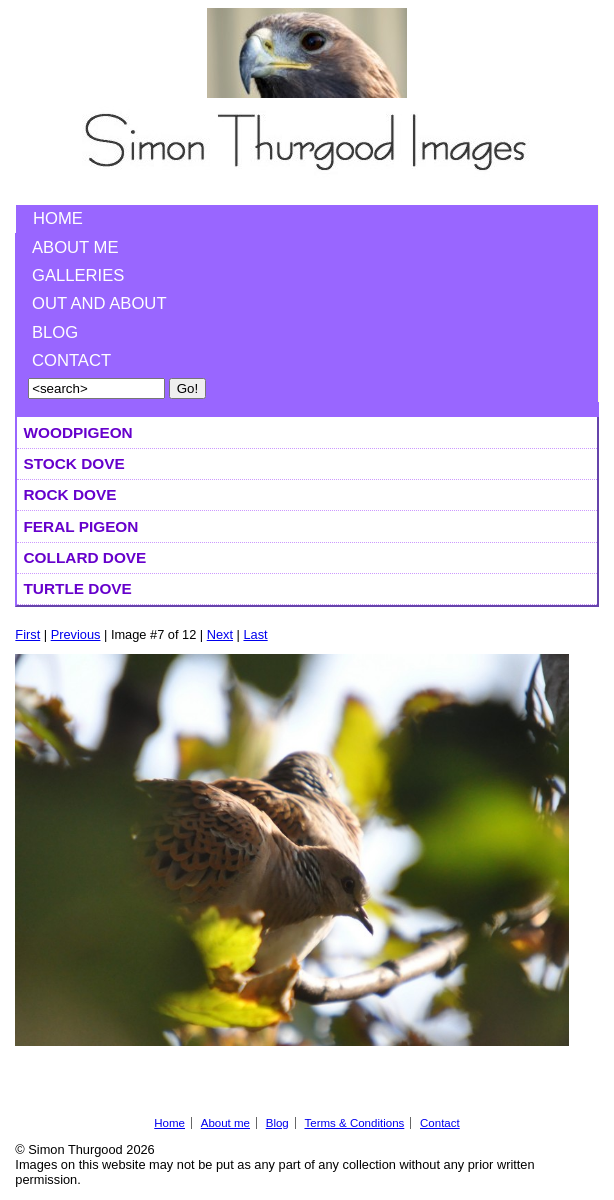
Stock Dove (73, 463)
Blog (55, 332)
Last (255, 634)
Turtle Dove (77, 588)
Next (220, 634)
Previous (76, 634)
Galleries (78, 275)
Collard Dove (84, 557)
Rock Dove (69, 494)
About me (75, 247)
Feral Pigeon (80, 526)
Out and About (99, 303)
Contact (71, 360)
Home (58, 218)
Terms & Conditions (354, 1123)
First (27, 634)
